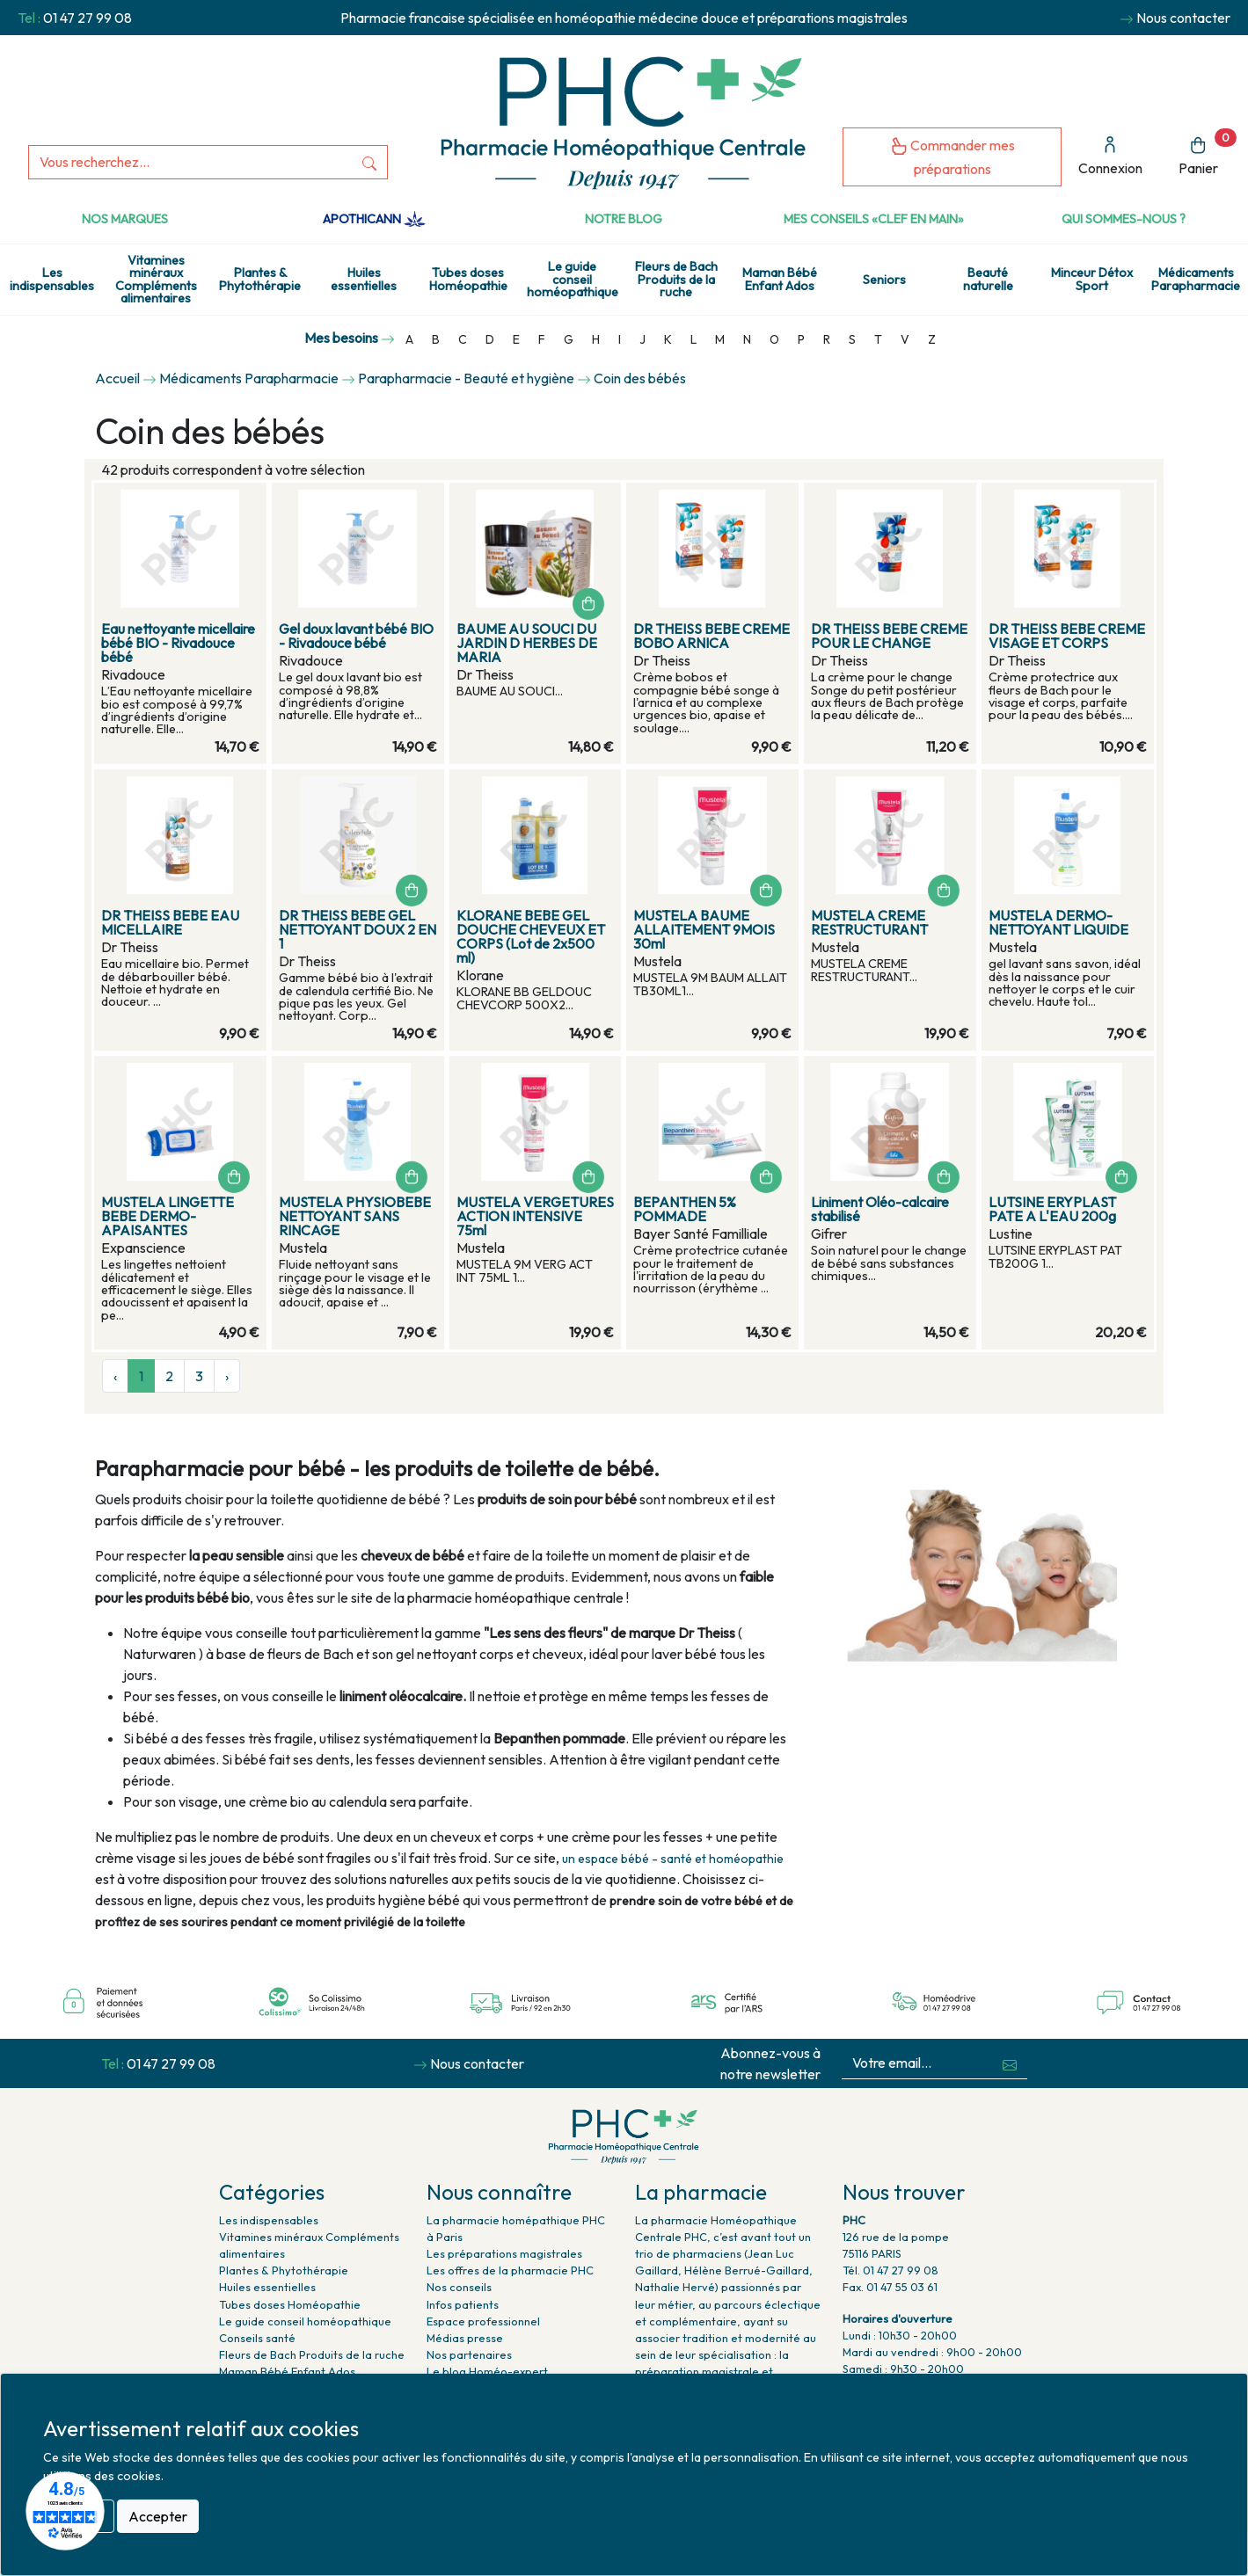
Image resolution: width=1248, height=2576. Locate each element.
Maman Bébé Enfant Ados (779, 279)
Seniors (884, 279)
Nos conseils (459, 2287)
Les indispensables (52, 279)
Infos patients (463, 2304)
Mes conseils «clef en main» (874, 219)
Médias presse (465, 2338)
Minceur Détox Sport (1092, 279)
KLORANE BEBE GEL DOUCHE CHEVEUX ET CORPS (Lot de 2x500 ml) (530, 936)
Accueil (117, 378)
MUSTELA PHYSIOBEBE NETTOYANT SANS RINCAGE (355, 1216)
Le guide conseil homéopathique (572, 279)
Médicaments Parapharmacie (1195, 279)
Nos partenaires (469, 2354)
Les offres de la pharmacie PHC (510, 2270)
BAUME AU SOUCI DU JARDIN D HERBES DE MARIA (526, 643)
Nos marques (125, 219)
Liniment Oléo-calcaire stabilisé (880, 1209)
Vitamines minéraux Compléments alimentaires (156, 279)
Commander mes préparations (952, 157)
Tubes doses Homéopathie (468, 279)
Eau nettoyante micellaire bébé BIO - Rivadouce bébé (178, 643)
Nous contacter (1183, 17)
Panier (1208, 152)
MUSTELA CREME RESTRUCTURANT (869, 922)
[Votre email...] (917, 2063)
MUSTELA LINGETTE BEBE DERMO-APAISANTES (167, 1216)
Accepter (157, 2516)
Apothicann (374, 219)
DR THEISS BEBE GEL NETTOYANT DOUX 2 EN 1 (357, 929)
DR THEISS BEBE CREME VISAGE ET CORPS (1067, 635)
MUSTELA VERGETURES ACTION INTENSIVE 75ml (535, 1216)
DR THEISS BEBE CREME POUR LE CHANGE (889, 635)
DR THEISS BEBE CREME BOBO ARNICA (711, 635)
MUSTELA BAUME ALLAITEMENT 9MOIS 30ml (704, 929)
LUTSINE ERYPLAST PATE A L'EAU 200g (1052, 1209)
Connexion (1110, 156)
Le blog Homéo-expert (487, 2371)
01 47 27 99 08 (87, 17)
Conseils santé (257, 2338)
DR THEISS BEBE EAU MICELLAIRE (170, 922)
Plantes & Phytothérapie (260, 279)
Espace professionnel (483, 2321)
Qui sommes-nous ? (1124, 219)
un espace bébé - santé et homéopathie (673, 1859)
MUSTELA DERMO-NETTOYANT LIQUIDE (1058, 922)
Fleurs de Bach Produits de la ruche (676, 279)
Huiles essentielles (364, 279)
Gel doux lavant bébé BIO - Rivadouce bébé (356, 635)
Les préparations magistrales (504, 2253)
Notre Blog (623, 219)
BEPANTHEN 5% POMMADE (684, 1209)
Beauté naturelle (988, 279)
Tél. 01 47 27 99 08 (890, 2270)
